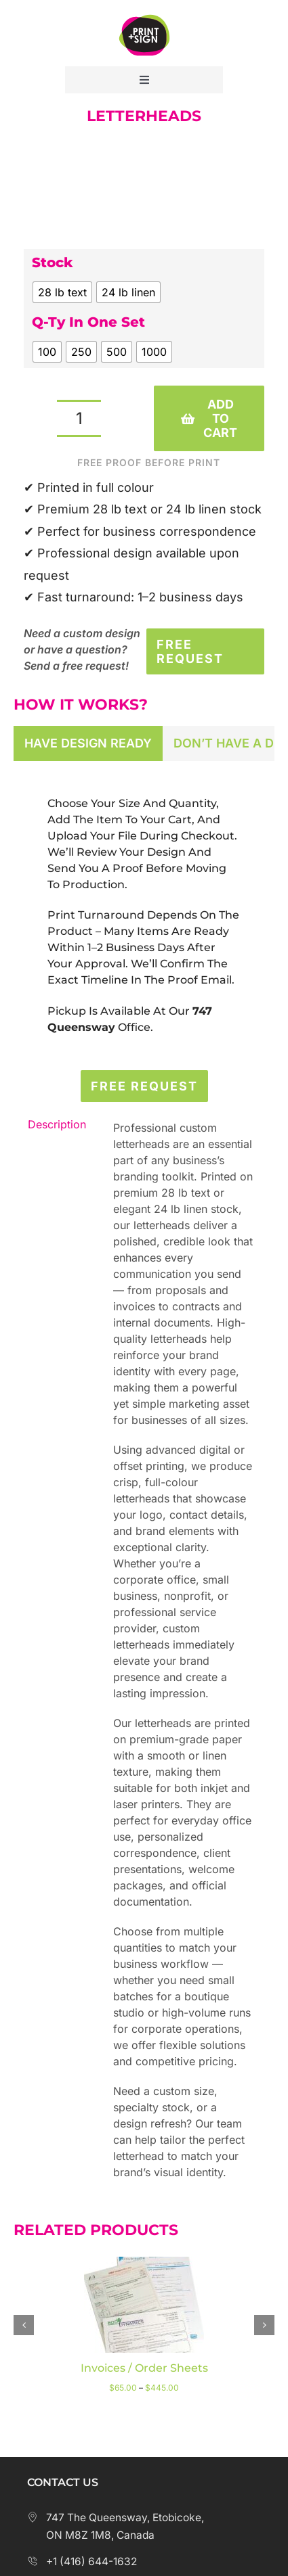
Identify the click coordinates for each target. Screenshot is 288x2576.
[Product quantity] (79, 418)
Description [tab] (54, 1124)
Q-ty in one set (88, 322)
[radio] (62, 292)
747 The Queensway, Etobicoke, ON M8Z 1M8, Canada (115, 2526)
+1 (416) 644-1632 (82, 2561)
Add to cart (209, 418)
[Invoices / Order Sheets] (144, 2263)
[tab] (88, 743)
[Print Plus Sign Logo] (144, 13)
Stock (52, 262)
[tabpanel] (144, 915)
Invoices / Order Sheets (144, 2368)
